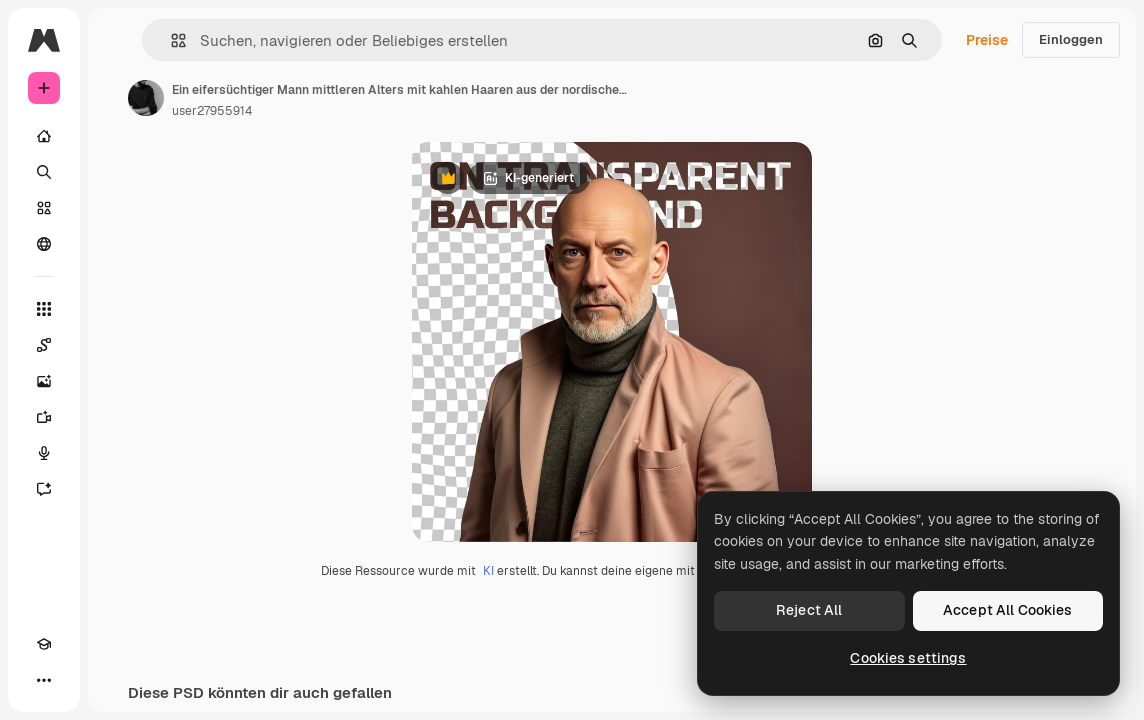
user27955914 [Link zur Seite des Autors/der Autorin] (212, 111)
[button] (170, 40)
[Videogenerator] (44, 417)
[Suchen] (44, 172)
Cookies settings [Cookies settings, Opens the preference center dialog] (908, 658)
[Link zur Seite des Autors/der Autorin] (146, 98)
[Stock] (44, 208)
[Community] (44, 244)
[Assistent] (44, 489)
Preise (987, 40)
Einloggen (1071, 39)
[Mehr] (44, 680)
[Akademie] (44, 644)
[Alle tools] (44, 309)
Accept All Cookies (1008, 610)
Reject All (809, 610)
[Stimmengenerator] (44, 453)
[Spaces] (44, 345)
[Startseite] (44, 136)
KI (488, 571)
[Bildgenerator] (44, 381)
